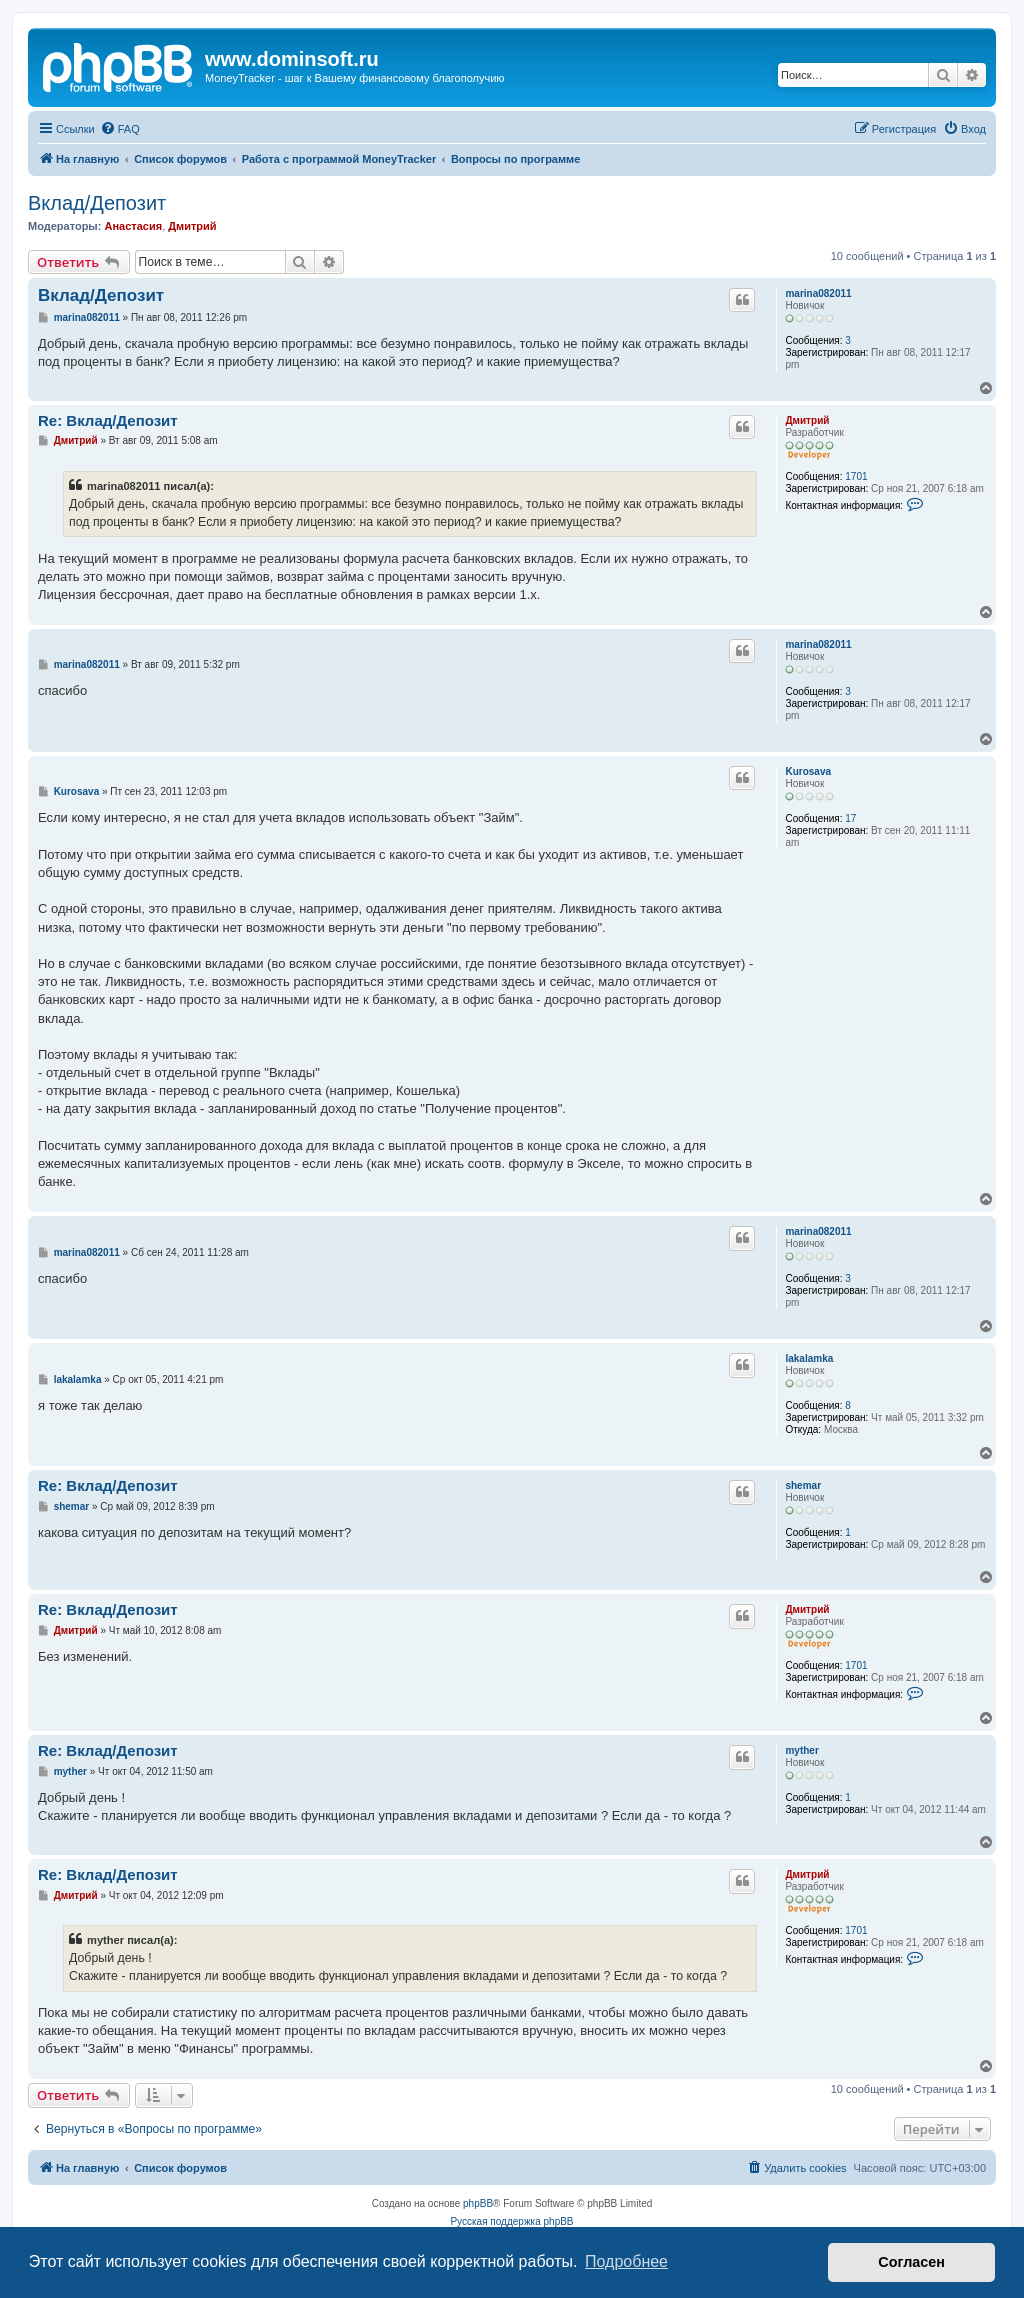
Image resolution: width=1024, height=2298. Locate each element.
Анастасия (133, 226)
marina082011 (818, 293)
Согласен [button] (911, 2262)
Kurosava (808, 771)
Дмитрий (192, 226)
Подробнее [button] (626, 2261)
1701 (856, 476)
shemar (803, 1485)
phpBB (478, 2203)
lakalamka (809, 1358)
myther (801, 1750)
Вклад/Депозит (97, 203)
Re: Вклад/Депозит (108, 420)
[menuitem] (120, 129)
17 (850, 818)
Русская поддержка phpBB (511, 2221)
